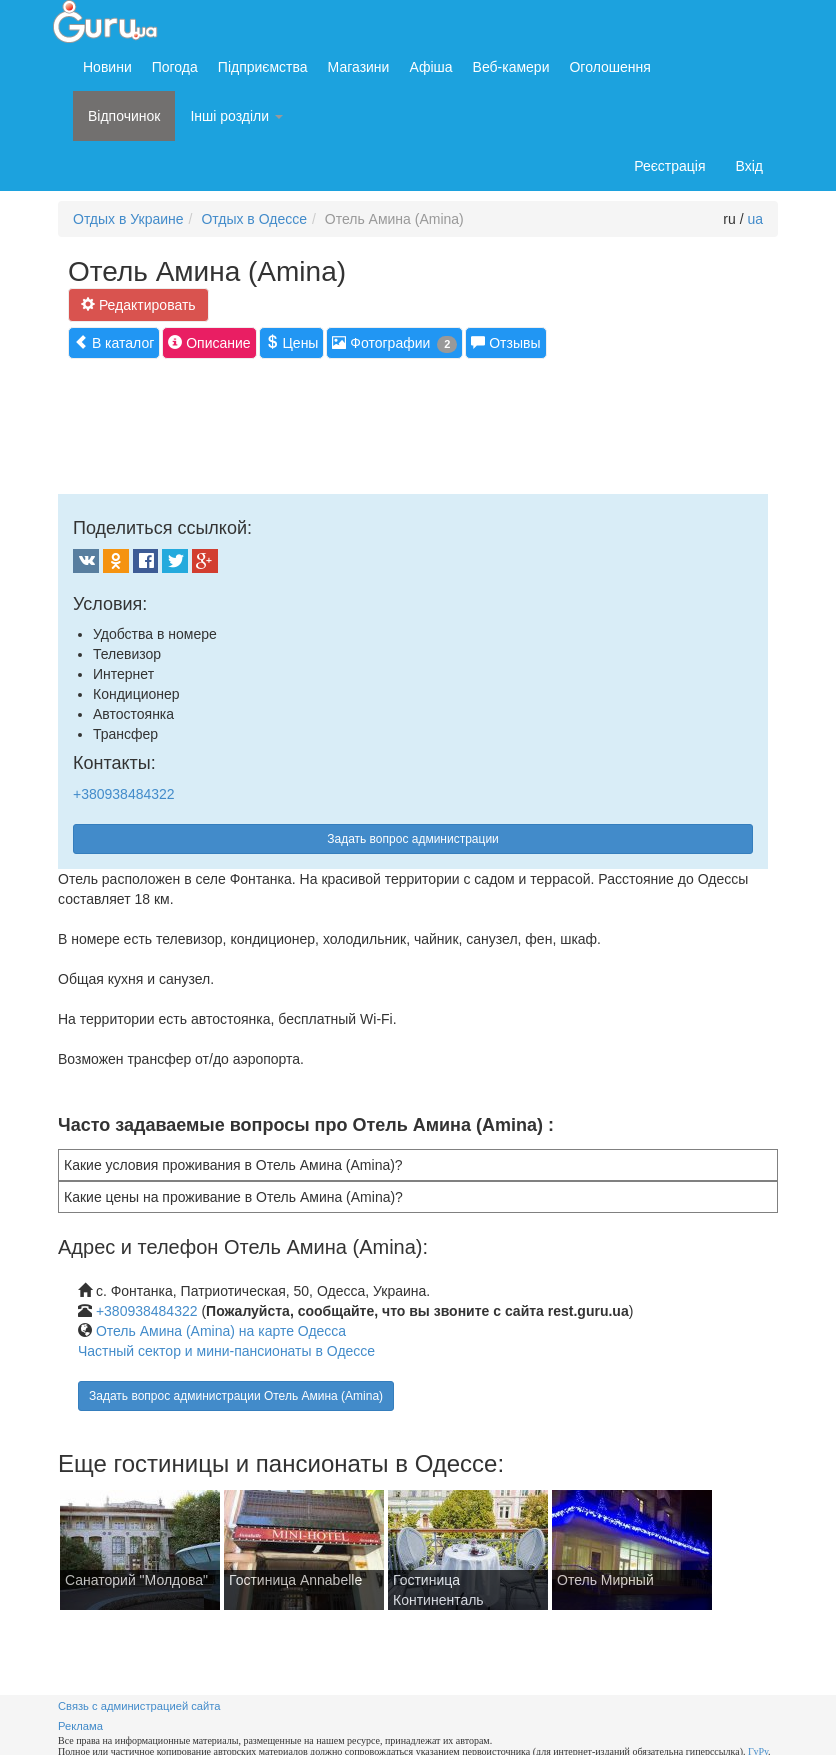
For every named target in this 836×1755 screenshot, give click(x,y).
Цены (292, 342)
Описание (209, 342)
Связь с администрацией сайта (139, 1706)
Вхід (749, 166)
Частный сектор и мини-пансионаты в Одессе (226, 1351)
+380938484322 (124, 794)
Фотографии (394, 343)
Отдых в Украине (128, 219)
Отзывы (505, 342)
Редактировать (138, 304)
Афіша (430, 67)
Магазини (359, 67)
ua (755, 219)
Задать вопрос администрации (413, 839)
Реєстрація (669, 166)
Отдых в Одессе (254, 219)
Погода (175, 67)
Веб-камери (511, 67)
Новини (107, 67)
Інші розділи (236, 116)
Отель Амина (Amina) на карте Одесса (221, 1331)
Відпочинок (124, 116)
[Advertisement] (422, 424)
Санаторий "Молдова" (136, 1580)
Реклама (80, 1726)
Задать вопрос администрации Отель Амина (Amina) (236, 1396)
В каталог (114, 342)
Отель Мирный (605, 1580)
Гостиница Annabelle (295, 1580)
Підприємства (263, 67)
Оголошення (609, 67)
